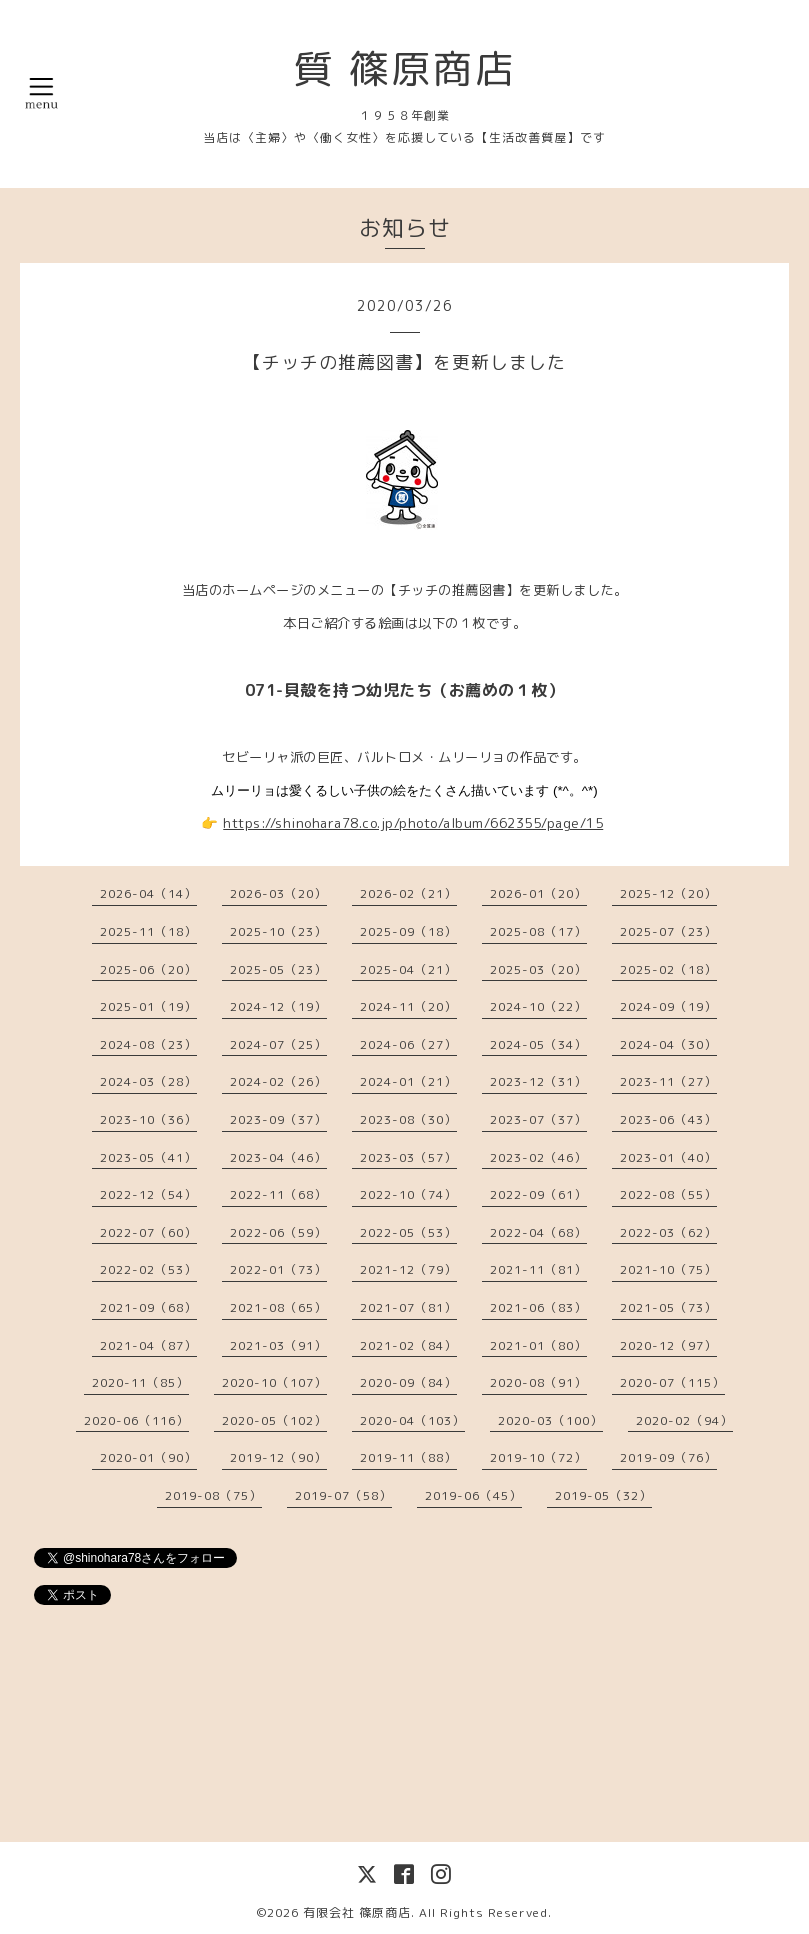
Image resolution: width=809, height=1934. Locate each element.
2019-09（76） (668, 1457)
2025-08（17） (538, 931)
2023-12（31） (538, 1081)
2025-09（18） (408, 931)
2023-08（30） (408, 1119)
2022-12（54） (148, 1194)
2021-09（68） (148, 1307)
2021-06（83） (538, 1307)
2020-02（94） (684, 1420)
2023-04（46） (278, 1157)
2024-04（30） (668, 1044)
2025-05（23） (278, 969)
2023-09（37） (278, 1119)
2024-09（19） (668, 1006)
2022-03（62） (668, 1232)
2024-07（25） (278, 1044)
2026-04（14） (148, 893)
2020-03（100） (550, 1420)
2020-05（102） (274, 1420)
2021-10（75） (668, 1269)
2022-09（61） (538, 1194)
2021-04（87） (148, 1345)
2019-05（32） (603, 1495)
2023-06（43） (668, 1119)
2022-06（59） (278, 1232)
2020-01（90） (148, 1457)
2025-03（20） (538, 969)
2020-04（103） (412, 1420)
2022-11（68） (278, 1194)
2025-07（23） (668, 931)
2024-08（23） (148, 1044)
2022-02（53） (148, 1269)
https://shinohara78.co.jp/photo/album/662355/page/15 (413, 823)
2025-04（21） (408, 969)
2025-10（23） (278, 931)
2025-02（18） (668, 969)
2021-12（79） (408, 1269)
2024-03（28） (148, 1081)
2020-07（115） (672, 1382)
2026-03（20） (278, 893)
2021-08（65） (278, 1307)
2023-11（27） (668, 1081)
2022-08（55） (668, 1194)
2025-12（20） (668, 893)
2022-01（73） (278, 1269)
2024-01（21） (408, 1081)
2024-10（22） (538, 1006)
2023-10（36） (148, 1119)
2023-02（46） (538, 1157)
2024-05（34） (538, 1044)
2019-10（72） (538, 1457)
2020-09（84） (408, 1382)
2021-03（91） (278, 1345)
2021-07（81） (408, 1307)
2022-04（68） (538, 1232)
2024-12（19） (278, 1006)
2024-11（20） (408, 1006)
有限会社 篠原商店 (357, 1912)
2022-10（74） (408, 1194)
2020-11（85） (140, 1382)
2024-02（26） (278, 1081)
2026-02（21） (408, 893)
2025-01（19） (148, 1006)
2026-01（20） (538, 893)
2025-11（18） (148, 931)
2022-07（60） (148, 1232)
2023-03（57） (408, 1157)
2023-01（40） (668, 1157)
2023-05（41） (148, 1157)
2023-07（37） (538, 1119)
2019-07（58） (343, 1495)
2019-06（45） (473, 1495)
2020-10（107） (274, 1382)
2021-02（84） (408, 1345)
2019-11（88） (408, 1457)
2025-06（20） (148, 969)
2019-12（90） (278, 1457)
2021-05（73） (668, 1307)
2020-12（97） (668, 1345)
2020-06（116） (136, 1420)
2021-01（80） (538, 1345)
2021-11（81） (538, 1269)
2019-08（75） (213, 1495)
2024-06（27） (408, 1044)
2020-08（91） (538, 1382)
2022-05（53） (408, 1232)
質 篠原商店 (405, 68)
